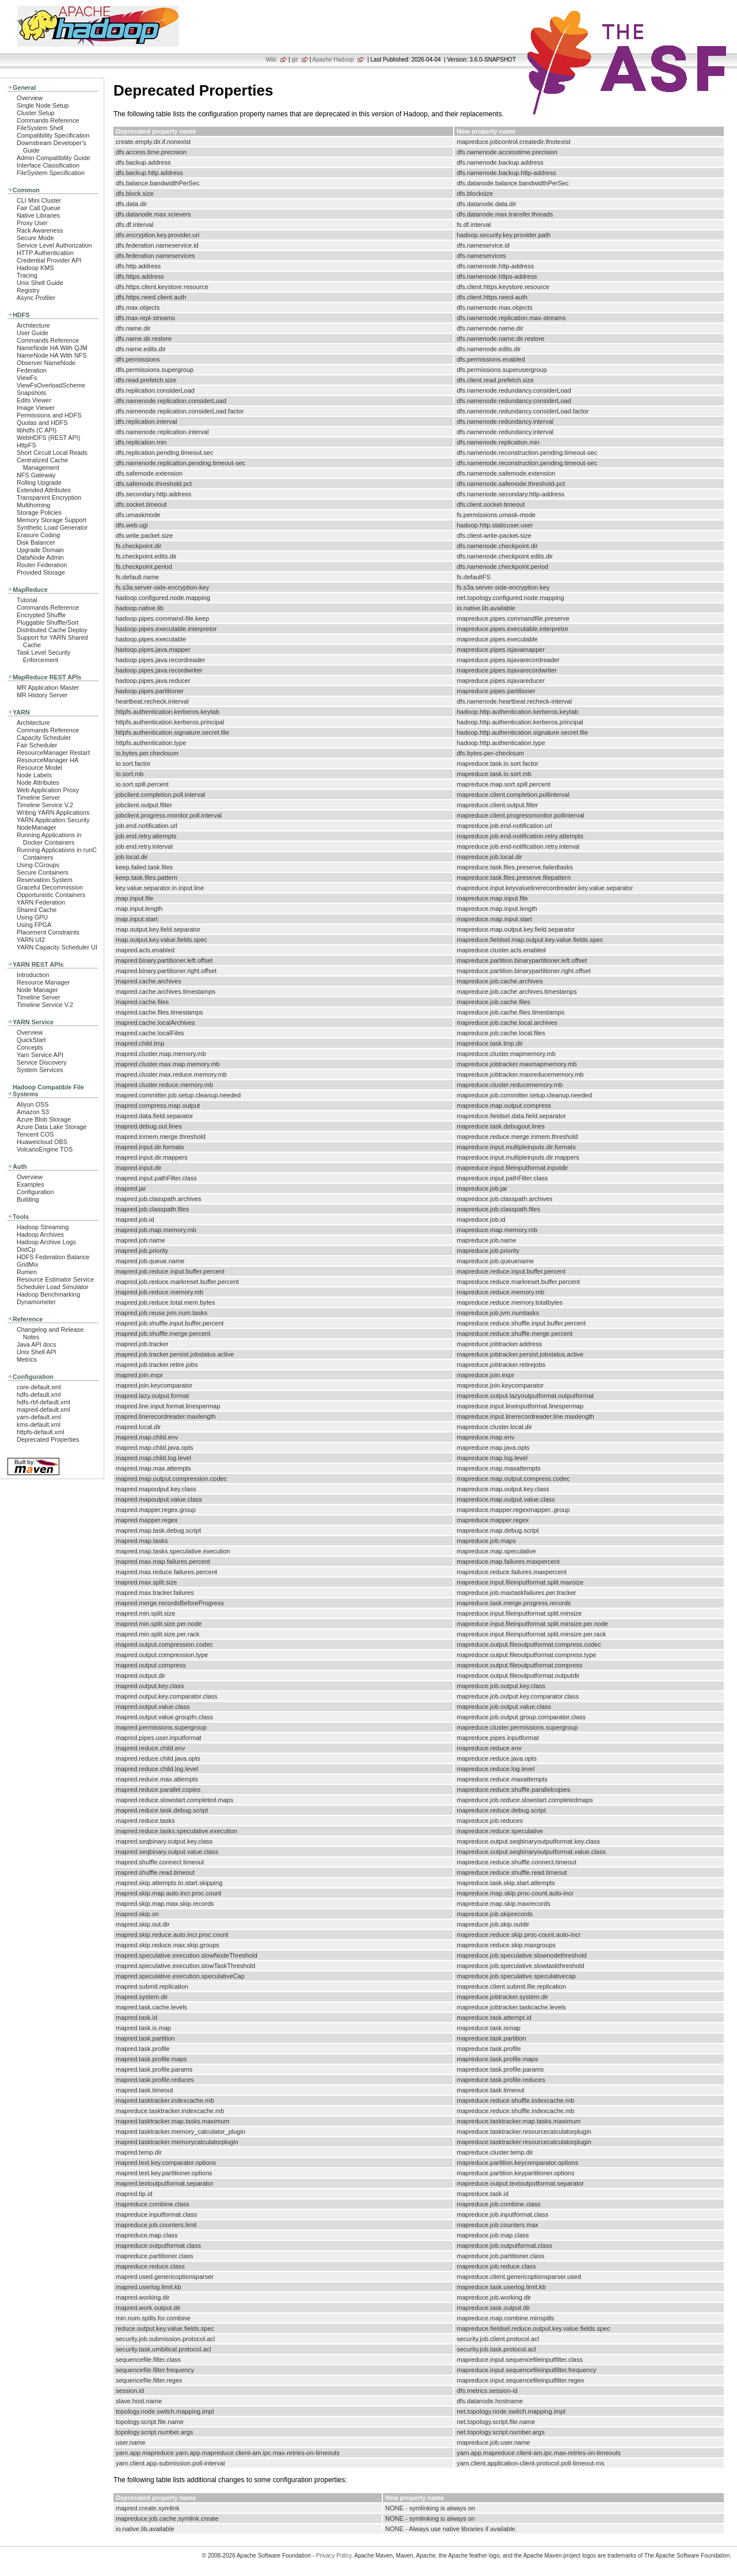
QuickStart (31, 1039)
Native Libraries (38, 215)
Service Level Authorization (54, 245)
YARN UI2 (31, 939)
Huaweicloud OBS (42, 1141)
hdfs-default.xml (38, 1394)
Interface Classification (48, 165)
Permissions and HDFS (49, 415)
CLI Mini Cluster (39, 200)
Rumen (27, 1271)
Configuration (35, 1191)
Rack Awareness (40, 230)
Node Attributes (38, 782)
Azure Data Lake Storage (52, 1126)
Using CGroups (38, 864)
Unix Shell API (36, 1351)
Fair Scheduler (37, 745)
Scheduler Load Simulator (53, 1286)
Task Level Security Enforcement (43, 656)
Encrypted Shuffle (41, 614)
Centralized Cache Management (42, 464)
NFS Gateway (36, 475)
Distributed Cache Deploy (52, 629)
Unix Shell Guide (40, 282)
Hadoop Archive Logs (46, 1241)
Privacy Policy (334, 2555)
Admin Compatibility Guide (53, 157)
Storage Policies (39, 512)
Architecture (33, 325)
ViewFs (27, 377)
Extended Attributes (44, 490)
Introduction (33, 974)
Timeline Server (38, 797)
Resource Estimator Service (55, 1279)
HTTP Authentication (45, 252)
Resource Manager (43, 982)
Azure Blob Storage (44, 1119)
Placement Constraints (48, 932)
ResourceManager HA (47, 760)
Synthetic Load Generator (52, 527)
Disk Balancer (36, 542)
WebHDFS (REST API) (48, 437)
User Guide (32, 332)
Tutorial (27, 599)
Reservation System (45, 879)
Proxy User (32, 222)
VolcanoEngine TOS (45, 1149)
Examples (30, 1184)
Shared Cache (36, 909)
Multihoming (33, 504)
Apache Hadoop (333, 59)
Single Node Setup (43, 105)
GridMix (27, 1264)
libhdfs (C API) (36, 430)
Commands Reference (48, 120)
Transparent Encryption (49, 497)
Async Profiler (36, 297)
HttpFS (26, 445)
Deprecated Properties (48, 1439)
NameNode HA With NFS (52, 355)
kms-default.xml (38, 1424)
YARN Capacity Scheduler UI (57, 947)
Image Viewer (36, 407)
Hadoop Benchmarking (48, 1294)
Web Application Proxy (48, 790)
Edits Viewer (34, 400)
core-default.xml (39, 1387)
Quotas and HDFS (42, 422)
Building (28, 1199)
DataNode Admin (40, 557)
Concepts (30, 1047)
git (294, 59)
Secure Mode (35, 237)
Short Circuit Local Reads (52, 452)
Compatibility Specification (53, 135)
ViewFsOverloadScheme (51, 385)
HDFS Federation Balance (53, 1256)
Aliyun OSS (32, 1104)
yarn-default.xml (39, 1417)
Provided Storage (41, 572)
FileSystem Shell (40, 127)
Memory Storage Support (51, 519)
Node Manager (37, 989)
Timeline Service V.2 (45, 804)
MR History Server (42, 695)
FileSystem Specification (51, 172)
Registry (28, 290)
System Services (40, 1069)
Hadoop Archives (40, 1234)
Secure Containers (43, 872)
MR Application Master (48, 687)
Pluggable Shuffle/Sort (48, 622)
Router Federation (42, 564)
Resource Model (39, 767)
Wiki (270, 59)
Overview (30, 97)
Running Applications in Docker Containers (49, 838)
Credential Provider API (49, 260)
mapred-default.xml (43, 1409)
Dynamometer (36, 1301)
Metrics (27, 1359)
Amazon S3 (33, 1111)
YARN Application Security (53, 819)
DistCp (26, 1249)
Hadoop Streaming (43, 1227)
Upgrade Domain (40, 549)
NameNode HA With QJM (52, 347)
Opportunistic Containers (51, 894)
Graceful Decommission (50, 887)
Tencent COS (35, 1134)
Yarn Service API (40, 1054)
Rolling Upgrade (39, 482)
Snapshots (31, 392)
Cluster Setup (36, 112)
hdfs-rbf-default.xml (43, 1402)
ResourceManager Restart (53, 752)
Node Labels (34, 775)
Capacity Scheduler (44, 737)
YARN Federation (41, 902)
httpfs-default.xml (40, 1431)
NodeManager (36, 827)
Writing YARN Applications (53, 812)
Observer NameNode (46, 362)
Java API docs (36, 1344)
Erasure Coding (38, 534)
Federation (32, 370)
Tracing (27, 275)
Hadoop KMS (35, 267)
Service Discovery (42, 1062)
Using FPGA (34, 924)
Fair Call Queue (38, 207)
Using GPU (32, 917)
